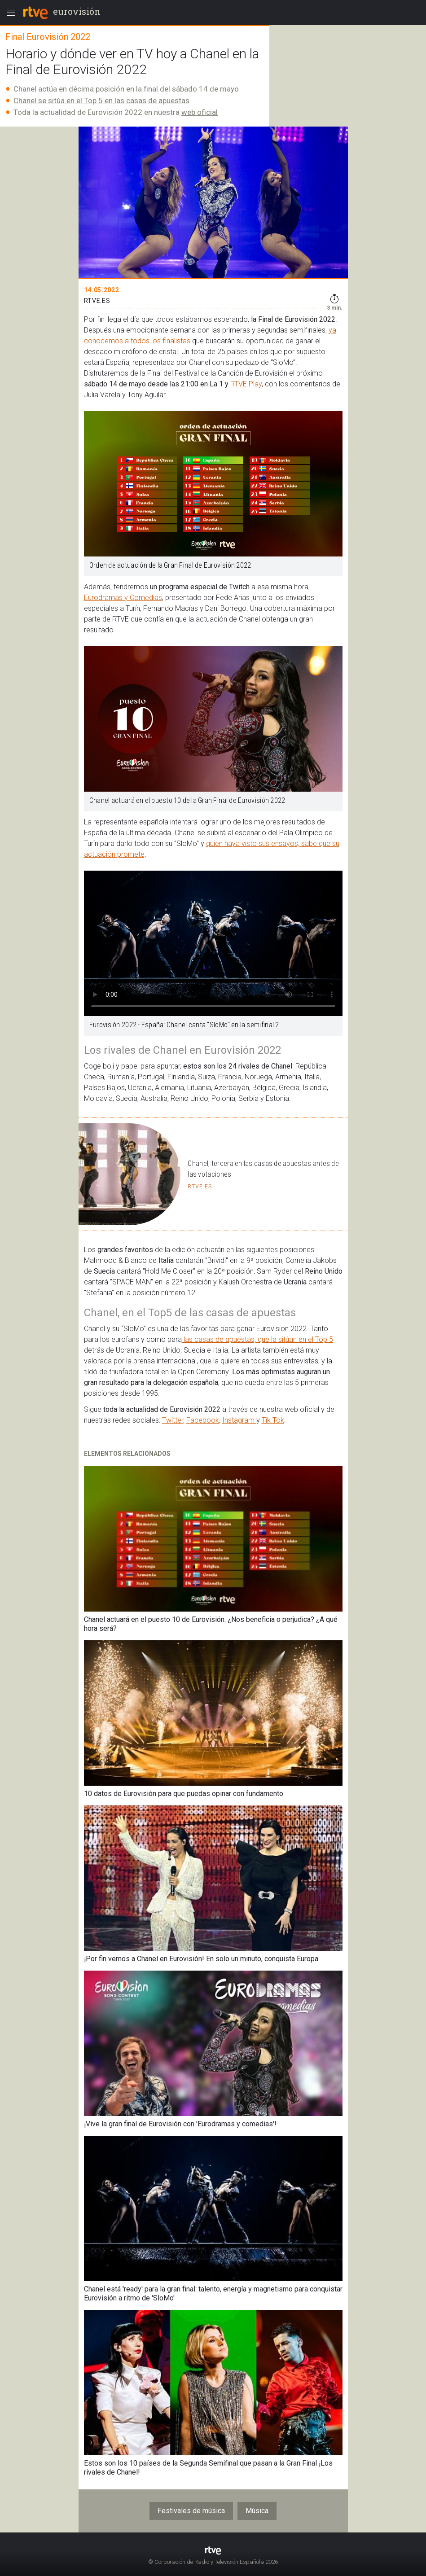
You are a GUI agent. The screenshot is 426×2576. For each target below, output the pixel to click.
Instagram (239, 1420)
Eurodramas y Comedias (123, 597)
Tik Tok (273, 1420)
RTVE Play (246, 384)
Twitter (172, 1420)
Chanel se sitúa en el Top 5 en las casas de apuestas (101, 100)
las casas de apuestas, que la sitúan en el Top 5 (257, 1339)
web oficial (199, 112)
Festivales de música (191, 2510)
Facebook (202, 1420)
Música (257, 2510)
